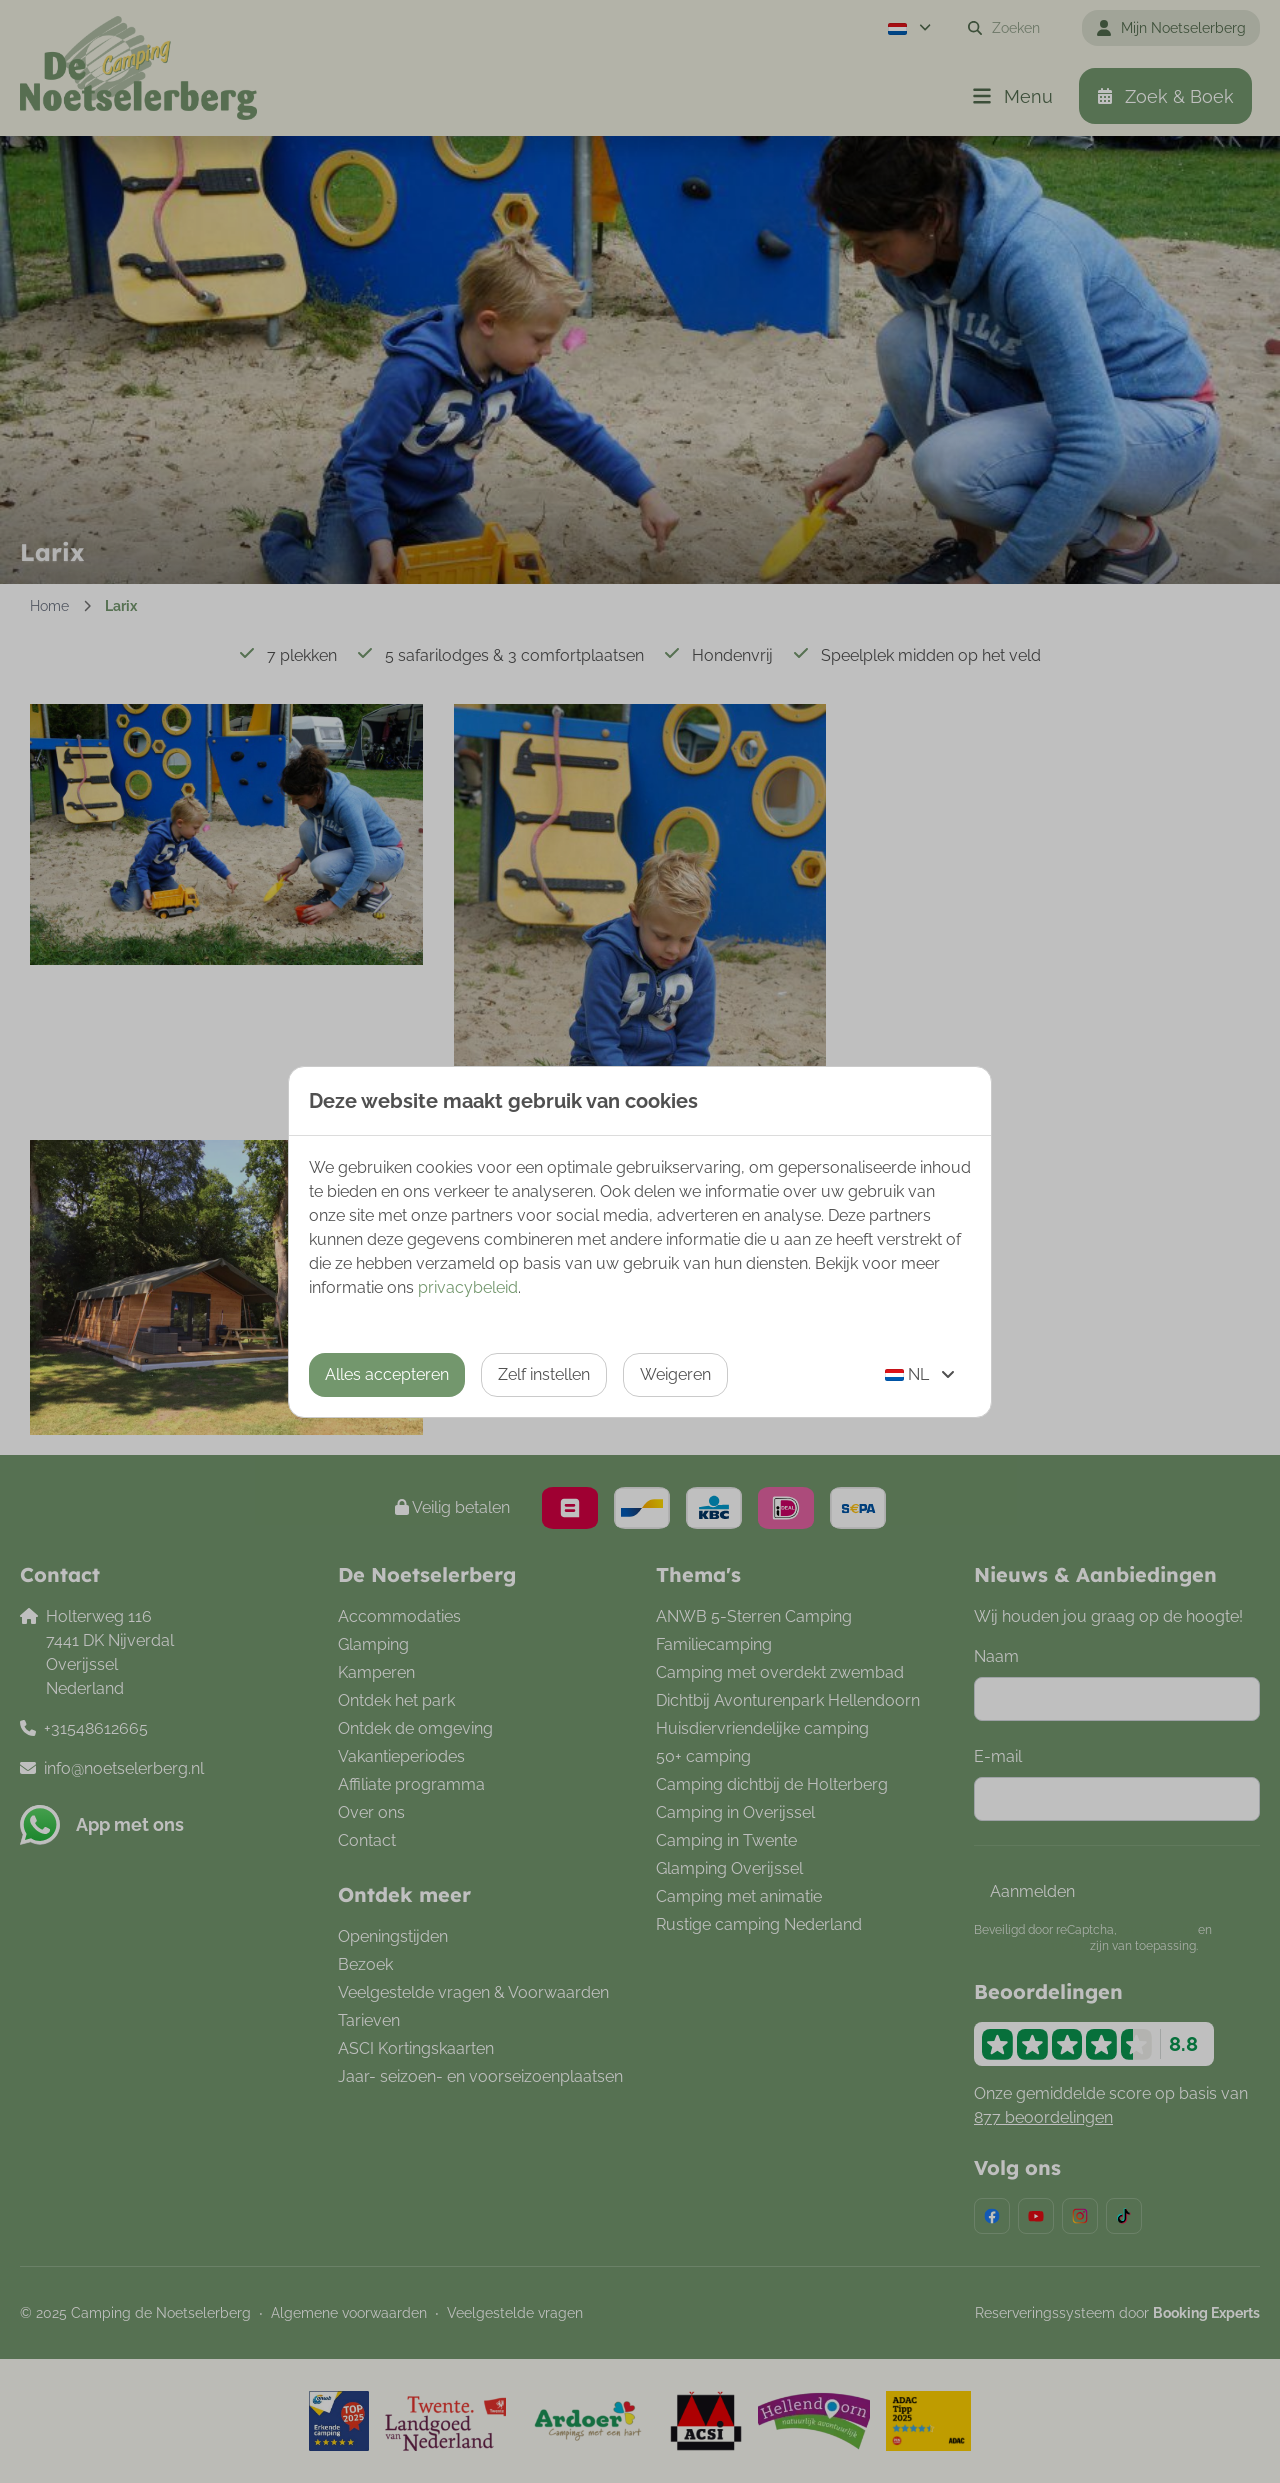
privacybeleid (468, 1287)
